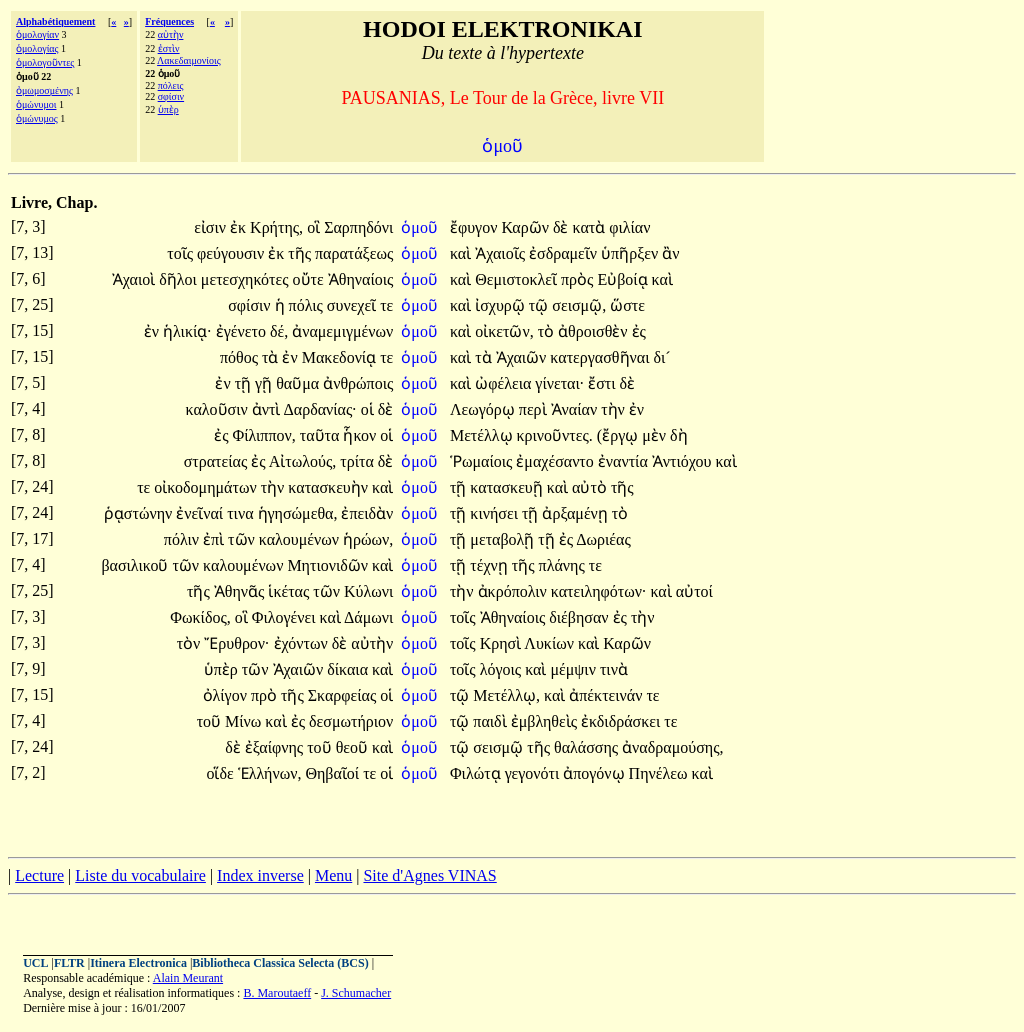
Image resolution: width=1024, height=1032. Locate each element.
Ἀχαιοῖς (502, 253)
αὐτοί (694, 591)
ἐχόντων (303, 643)
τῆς (301, 253)
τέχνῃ (490, 565)
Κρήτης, (276, 227)
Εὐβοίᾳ (624, 279)
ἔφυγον (475, 227)
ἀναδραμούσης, (672, 747)
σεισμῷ (500, 747)
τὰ (272, 357)
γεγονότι (534, 773)
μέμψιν (574, 669)
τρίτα (359, 461)
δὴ (679, 435)
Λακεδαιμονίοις (189, 60)
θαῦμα (299, 383)
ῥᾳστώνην (140, 513)
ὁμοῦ (421, 227)
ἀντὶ (268, 409)
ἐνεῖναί (201, 513)
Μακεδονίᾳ (341, 357)
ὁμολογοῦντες (45, 62)
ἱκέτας (290, 591)
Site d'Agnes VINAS (429, 875)
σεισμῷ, (579, 305)
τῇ (245, 383)
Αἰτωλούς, (303, 461)
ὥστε (627, 305)
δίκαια (349, 669)
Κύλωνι (368, 591)
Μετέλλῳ (483, 435)
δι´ (661, 357)
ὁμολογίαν (37, 34)
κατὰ (590, 227)
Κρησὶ (502, 643)
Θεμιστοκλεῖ (518, 279)
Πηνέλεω (660, 773)
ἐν (153, 331)
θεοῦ (354, 747)
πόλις (308, 305)
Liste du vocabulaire (140, 875)
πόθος (241, 357)
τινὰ (614, 669)
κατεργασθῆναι (601, 357)
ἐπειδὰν (367, 513)
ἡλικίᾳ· (187, 331)
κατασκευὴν (330, 487)
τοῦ (211, 721)
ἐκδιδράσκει (622, 721)
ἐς (639, 331)
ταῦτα (322, 435)
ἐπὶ (215, 539)
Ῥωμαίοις (483, 461)
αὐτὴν (171, 34)
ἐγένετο (243, 331)
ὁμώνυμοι (36, 104)
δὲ (563, 227)
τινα (242, 513)
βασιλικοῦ (136, 565)
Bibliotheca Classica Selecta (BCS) (280, 963)
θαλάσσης (588, 747)
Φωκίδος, (200, 617)
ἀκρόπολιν (514, 591)
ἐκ (240, 227)
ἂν (670, 253)
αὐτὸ (591, 487)
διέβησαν (580, 617)
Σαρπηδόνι (358, 227)
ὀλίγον (227, 695)
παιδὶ (491, 721)
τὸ (548, 331)
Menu (333, 875)
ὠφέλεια (505, 383)
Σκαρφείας (344, 695)
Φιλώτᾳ (477, 773)
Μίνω (245, 721)
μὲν (656, 435)
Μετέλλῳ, (506, 695)
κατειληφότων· (599, 591)
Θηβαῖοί (334, 773)
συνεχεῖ (353, 305)
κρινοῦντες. (555, 435)
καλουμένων (301, 539)
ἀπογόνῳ (595, 773)
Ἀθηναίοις (361, 279)
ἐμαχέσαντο (556, 461)
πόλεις (171, 85)
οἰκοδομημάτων (207, 487)
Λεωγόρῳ (484, 409)
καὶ (462, 253)
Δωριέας (603, 539)
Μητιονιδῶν (329, 565)
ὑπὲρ (168, 109)
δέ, (279, 331)
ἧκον (361, 435)
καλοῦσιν (218, 409)
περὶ (535, 409)
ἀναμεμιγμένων (342, 331)
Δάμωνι (368, 617)
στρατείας (218, 461)
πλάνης (564, 565)
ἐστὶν (169, 48)
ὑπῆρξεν (631, 253)
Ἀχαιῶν (523, 357)
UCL (35, 963)
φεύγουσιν (232, 253)
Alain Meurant (188, 978)
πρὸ (266, 695)
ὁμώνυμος (37, 118)
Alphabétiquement (55, 21)
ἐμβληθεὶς (546, 721)
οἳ (315, 227)
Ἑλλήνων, (270, 773)
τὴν (615, 409)
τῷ (540, 305)
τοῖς (182, 253)
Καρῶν (527, 227)
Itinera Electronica (138, 963)
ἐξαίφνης (276, 747)
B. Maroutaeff (277, 993)
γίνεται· (559, 383)
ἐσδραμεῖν (565, 253)
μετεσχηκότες (247, 279)
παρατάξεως (354, 253)
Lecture (39, 875)
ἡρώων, (368, 539)
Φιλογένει (286, 617)
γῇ (265, 383)
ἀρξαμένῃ (576, 513)
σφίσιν (171, 96)
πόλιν (183, 539)
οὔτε (310, 279)
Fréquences (169, 21)
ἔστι (603, 383)
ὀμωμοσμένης (44, 90)
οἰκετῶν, (504, 331)
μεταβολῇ (504, 539)
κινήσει (496, 513)
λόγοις (502, 669)
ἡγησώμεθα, (298, 513)
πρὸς (579, 279)
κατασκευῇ (508, 487)
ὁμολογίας (37, 48)
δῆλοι (180, 279)
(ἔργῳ (619, 435)
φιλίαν (629, 227)
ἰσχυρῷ (502, 305)
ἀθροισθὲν (594, 331)
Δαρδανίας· (320, 409)
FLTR (69, 963)
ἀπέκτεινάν (607, 695)
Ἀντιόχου (684, 461)
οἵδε (221, 773)
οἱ (369, 409)
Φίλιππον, (263, 435)
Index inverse (260, 875)
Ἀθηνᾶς (241, 591)
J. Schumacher (356, 993)
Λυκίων (551, 643)
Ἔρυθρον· (236, 643)
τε (386, 305)
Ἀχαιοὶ (135, 279)
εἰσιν (212, 227)
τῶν (243, 539)
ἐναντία (625, 461)
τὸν (191, 643)
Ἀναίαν (576, 409)
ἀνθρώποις (358, 383)
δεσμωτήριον (351, 721)
